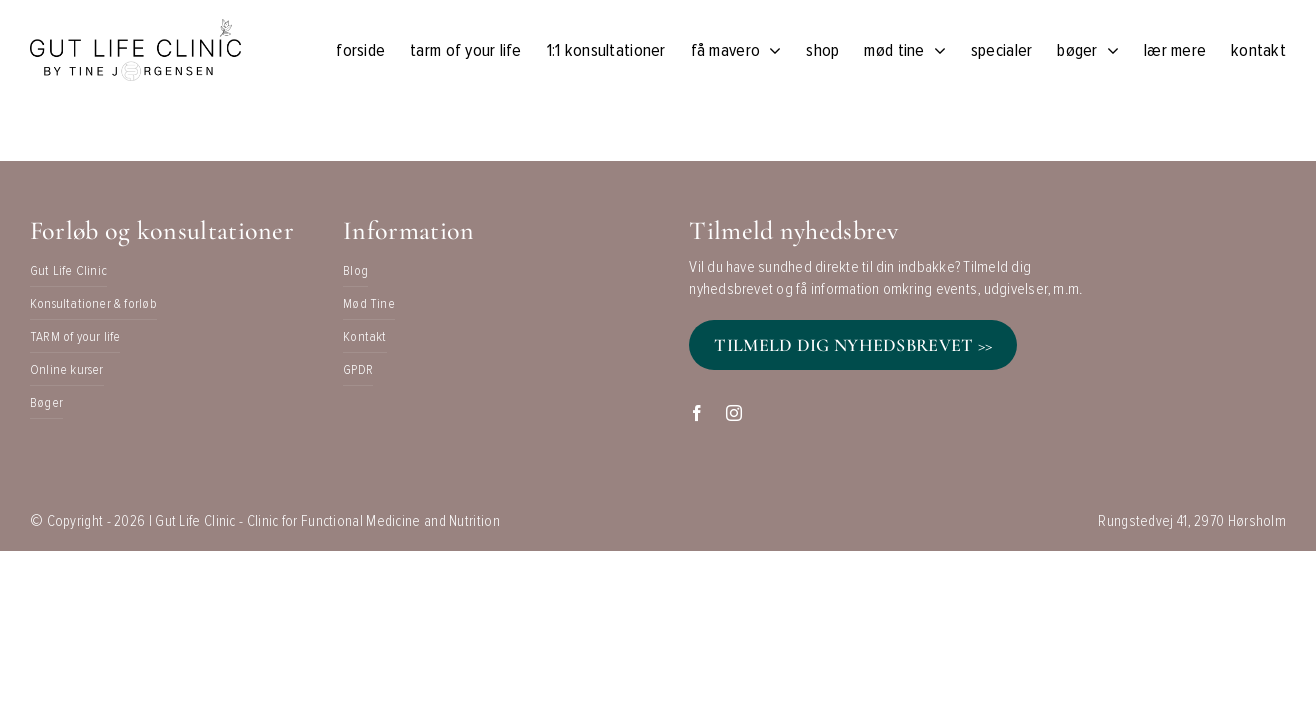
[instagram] (734, 413)
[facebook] (697, 413)
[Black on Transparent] (135, 29)
